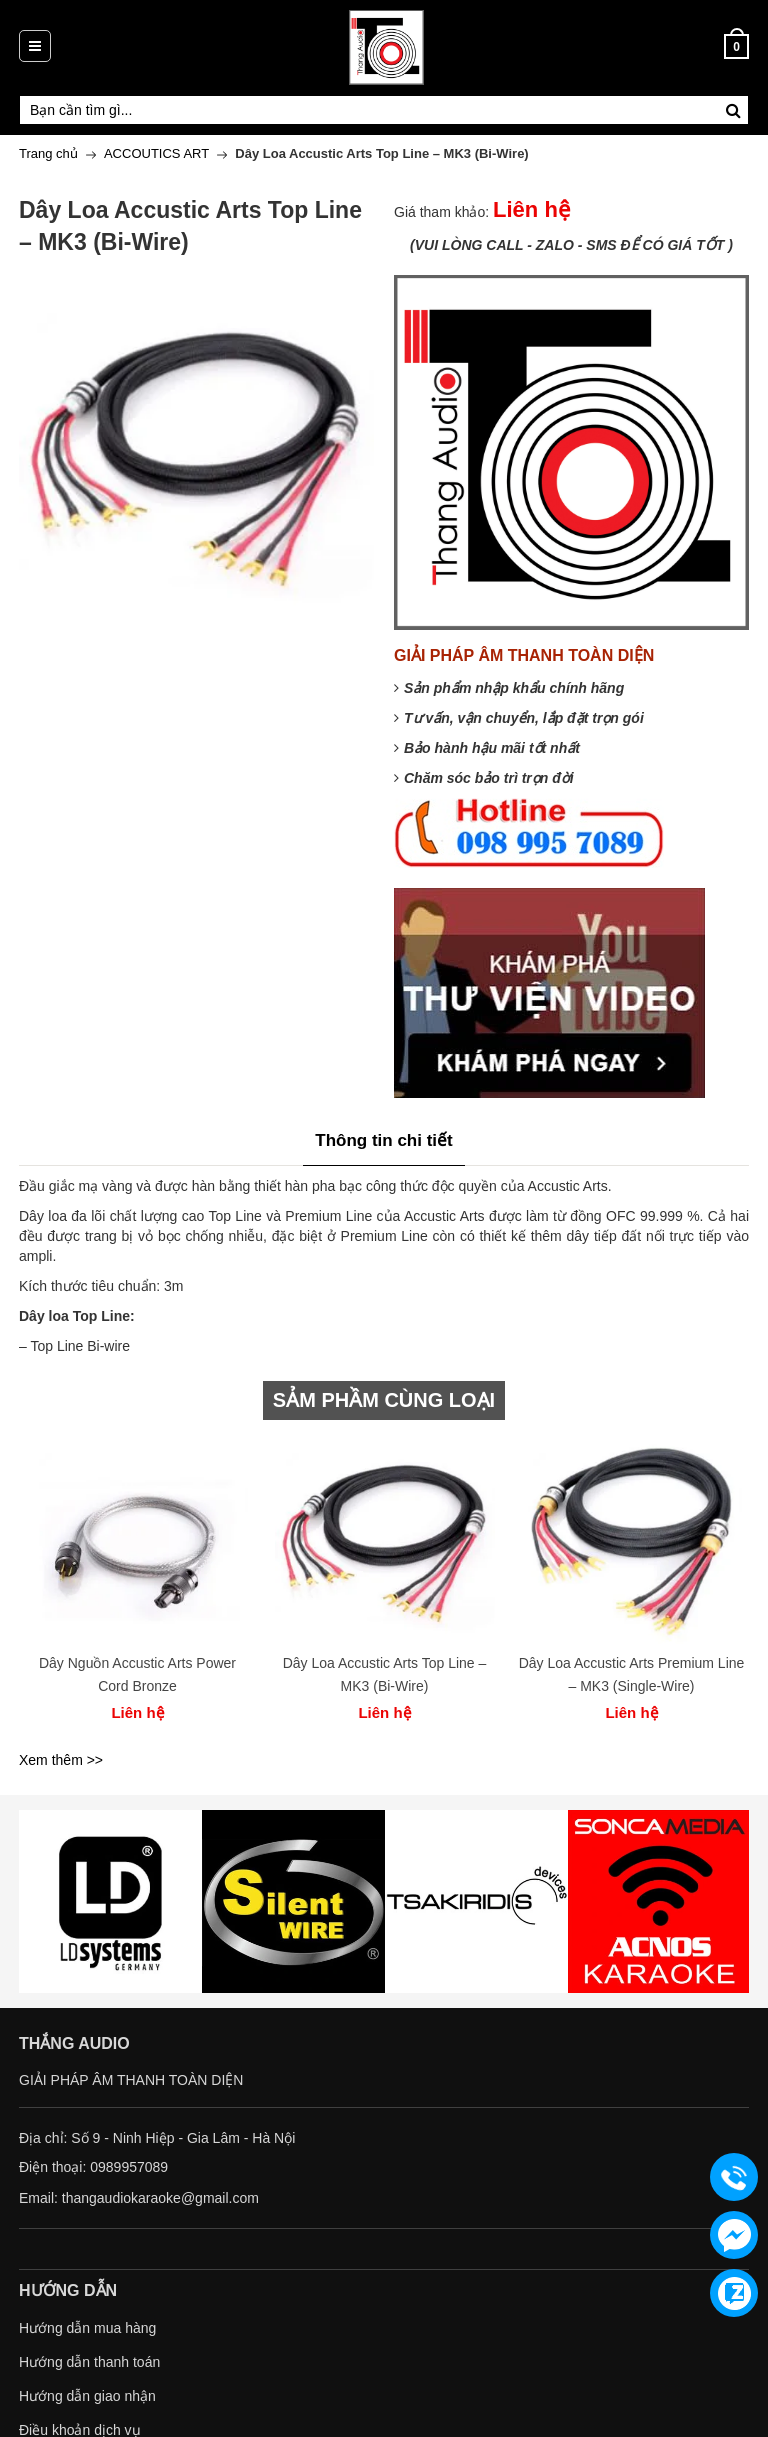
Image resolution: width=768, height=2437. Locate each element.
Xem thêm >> (61, 1760)
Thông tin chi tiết (383, 1140)
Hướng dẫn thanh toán (89, 2362)
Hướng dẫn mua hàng (87, 2328)
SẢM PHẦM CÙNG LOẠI (384, 1400)
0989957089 (129, 2167)
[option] (137, 1587)
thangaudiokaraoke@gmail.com (160, 2198)
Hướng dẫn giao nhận (87, 2396)
